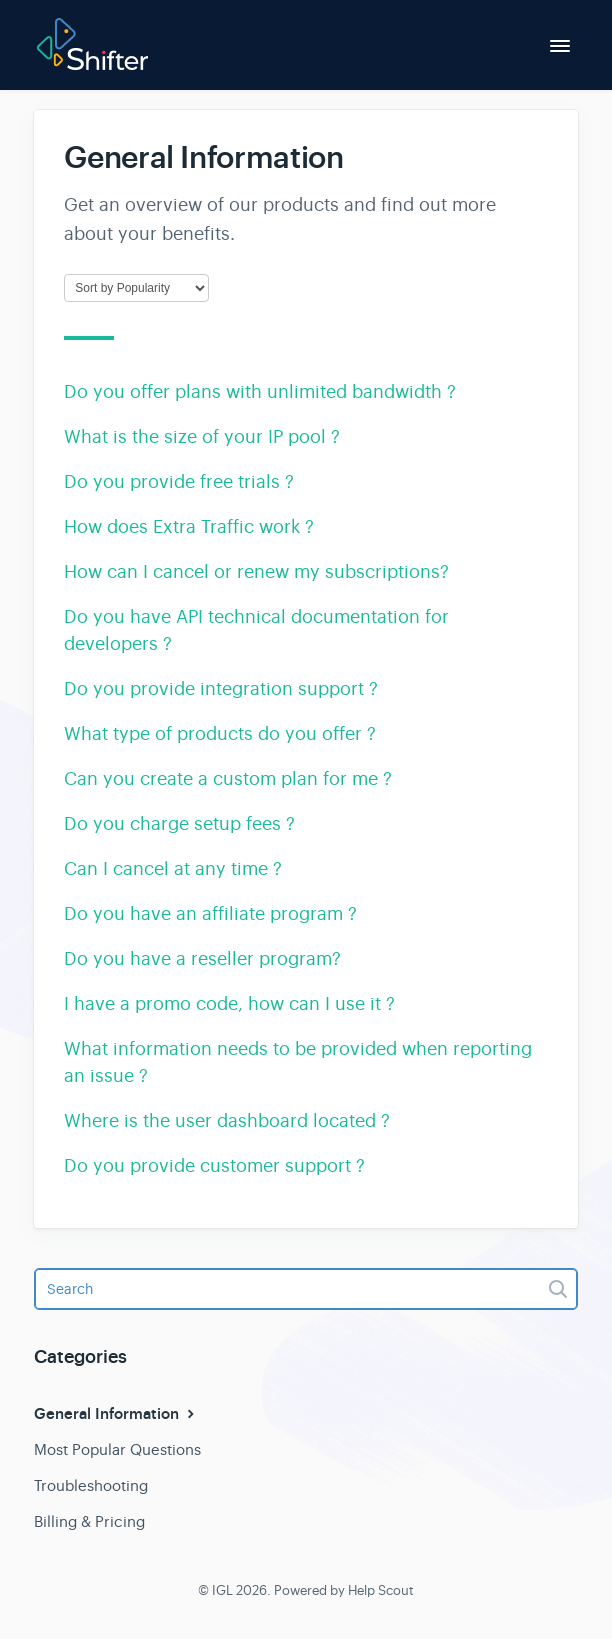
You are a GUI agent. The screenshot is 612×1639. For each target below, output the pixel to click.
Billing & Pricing (89, 1521)
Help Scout (381, 1590)
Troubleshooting (91, 1485)
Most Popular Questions (117, 1449)
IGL (222, 1590)
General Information (116, 1414)
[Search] (305, 1289)
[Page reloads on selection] (136, 288)
